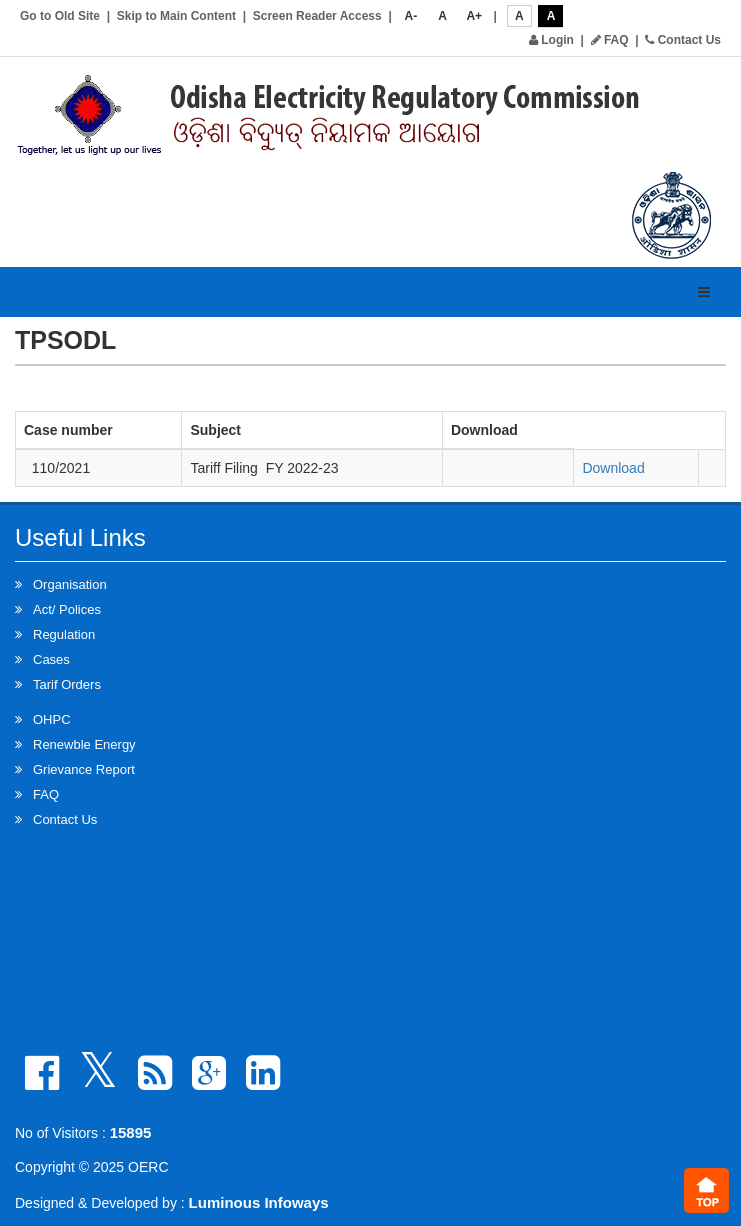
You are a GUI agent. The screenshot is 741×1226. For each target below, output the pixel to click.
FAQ (610, 40)
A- (411, 16)
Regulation (64, 634)
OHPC (52, 719)
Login (551, 40)
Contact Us (683, 40)
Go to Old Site (60, 16)
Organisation (70, 584)
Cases (51, 659)
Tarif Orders (67, 684)
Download (613, 468)
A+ (474, 16)
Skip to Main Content (176, 16)
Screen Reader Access (317, 16)
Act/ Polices (67, 609)
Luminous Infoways (259, 1202)
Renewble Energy (84, 744)
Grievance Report (84, 769)
